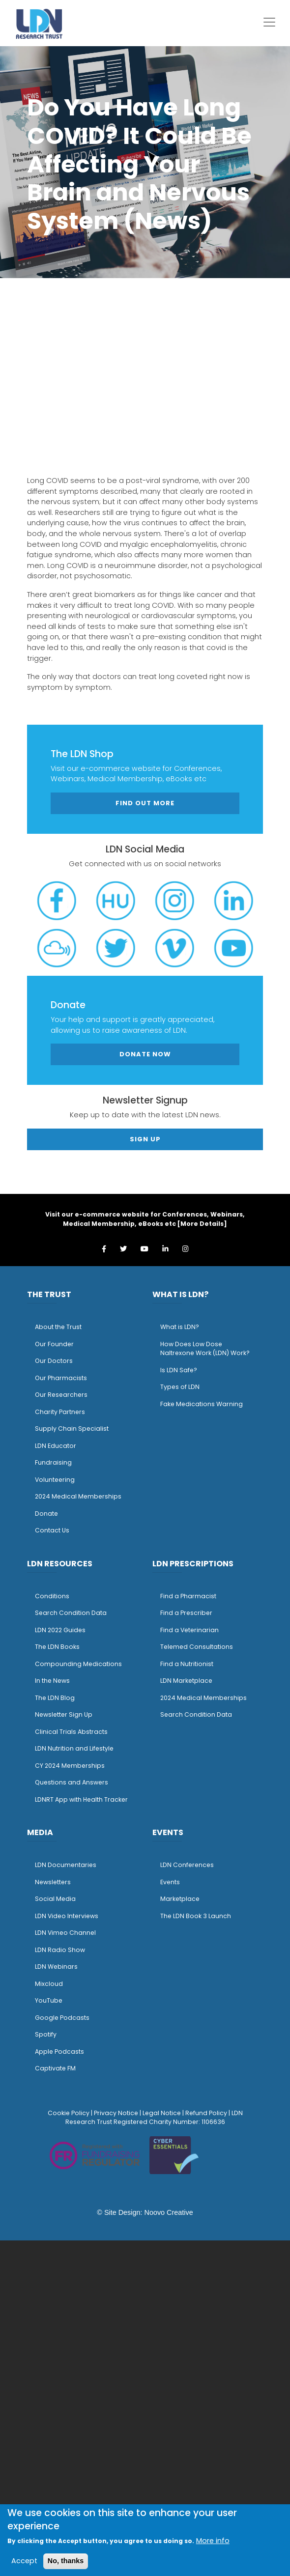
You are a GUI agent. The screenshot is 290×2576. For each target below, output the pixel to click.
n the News (53, 1680)
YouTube (48, 2000)
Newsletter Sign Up (63, 1714)
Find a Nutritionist (186, 1664)
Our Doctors (54, 1361)
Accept (24, 2561)
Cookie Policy (68, 2113)
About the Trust (58, 1327)
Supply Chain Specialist (72, 1428)
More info (213, 2541)
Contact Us (52, 1530)
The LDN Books (57, 1646)
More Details (202, 1223)
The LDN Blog (55, 1698)
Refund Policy (206, 2113)
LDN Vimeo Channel (65, 1932)
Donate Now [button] (145, 1054)
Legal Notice (162, 2113)
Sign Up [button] (145, 1139)
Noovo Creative (169, 2212)
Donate (46, 1513)
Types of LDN (180, 1387)
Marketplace (180, 1899)
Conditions (52, 1596)
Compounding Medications (78, 1664)
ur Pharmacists (63, 1378)
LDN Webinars (56, 1966)
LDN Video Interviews (66, 1916)
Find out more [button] (145, 803)
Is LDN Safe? (178, 1370)
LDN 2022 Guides (60, 1630)
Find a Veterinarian (189, 1630)
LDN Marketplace (186, 1680)
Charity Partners (60, 1412)
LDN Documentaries (65, 1865)
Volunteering (55, 1479)
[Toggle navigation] (269, 22)
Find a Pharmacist (188, 1596)
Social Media (55, 1899)
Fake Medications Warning (201, 1404)
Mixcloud (49, 1984)
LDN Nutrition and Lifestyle (74, 1748)
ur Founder (57, 1344)
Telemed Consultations (196, 1646)
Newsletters (53, 1882)
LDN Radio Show (60, 1950)
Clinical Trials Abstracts (71, 1731)
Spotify (46, 2034)
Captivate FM (55, 2068)
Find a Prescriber (186, 1613)
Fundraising (53, 1462)
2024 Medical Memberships (78, 1496)
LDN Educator (55, 1446)
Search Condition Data (71, 1613)
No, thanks (66, 2561)
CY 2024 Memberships (70, 1765)
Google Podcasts (62, 2017)
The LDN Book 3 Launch (195, 1916)
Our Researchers (61, 1394)
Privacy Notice (116, 2113)
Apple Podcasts (59, 2051)
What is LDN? (179, 1327)
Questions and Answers (71, 1782)
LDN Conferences (187, 1865)
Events (170, 1882)
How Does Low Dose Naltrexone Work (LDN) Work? (205, 1349)
